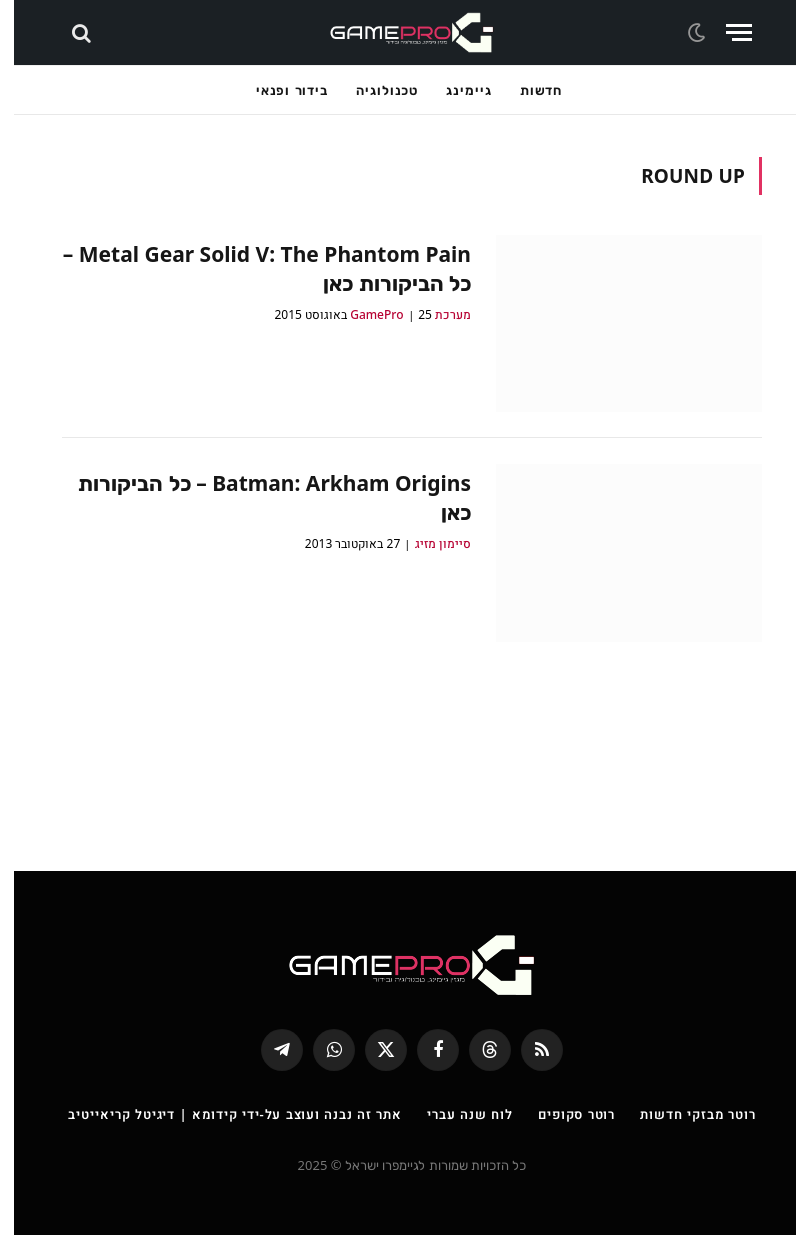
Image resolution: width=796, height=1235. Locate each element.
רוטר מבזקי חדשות (683, 1114)
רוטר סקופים (562, 1114)
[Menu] (725, 32)
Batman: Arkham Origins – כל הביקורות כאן (260, 497)
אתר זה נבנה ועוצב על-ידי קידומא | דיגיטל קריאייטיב (221, 1114)
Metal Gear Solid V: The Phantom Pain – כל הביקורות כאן (253, 268)
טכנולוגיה (373, 90)
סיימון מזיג (429, 543)
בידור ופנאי (278, 90)
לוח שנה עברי (456, 1114)
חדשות (527, 90)
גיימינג (454, 90)
